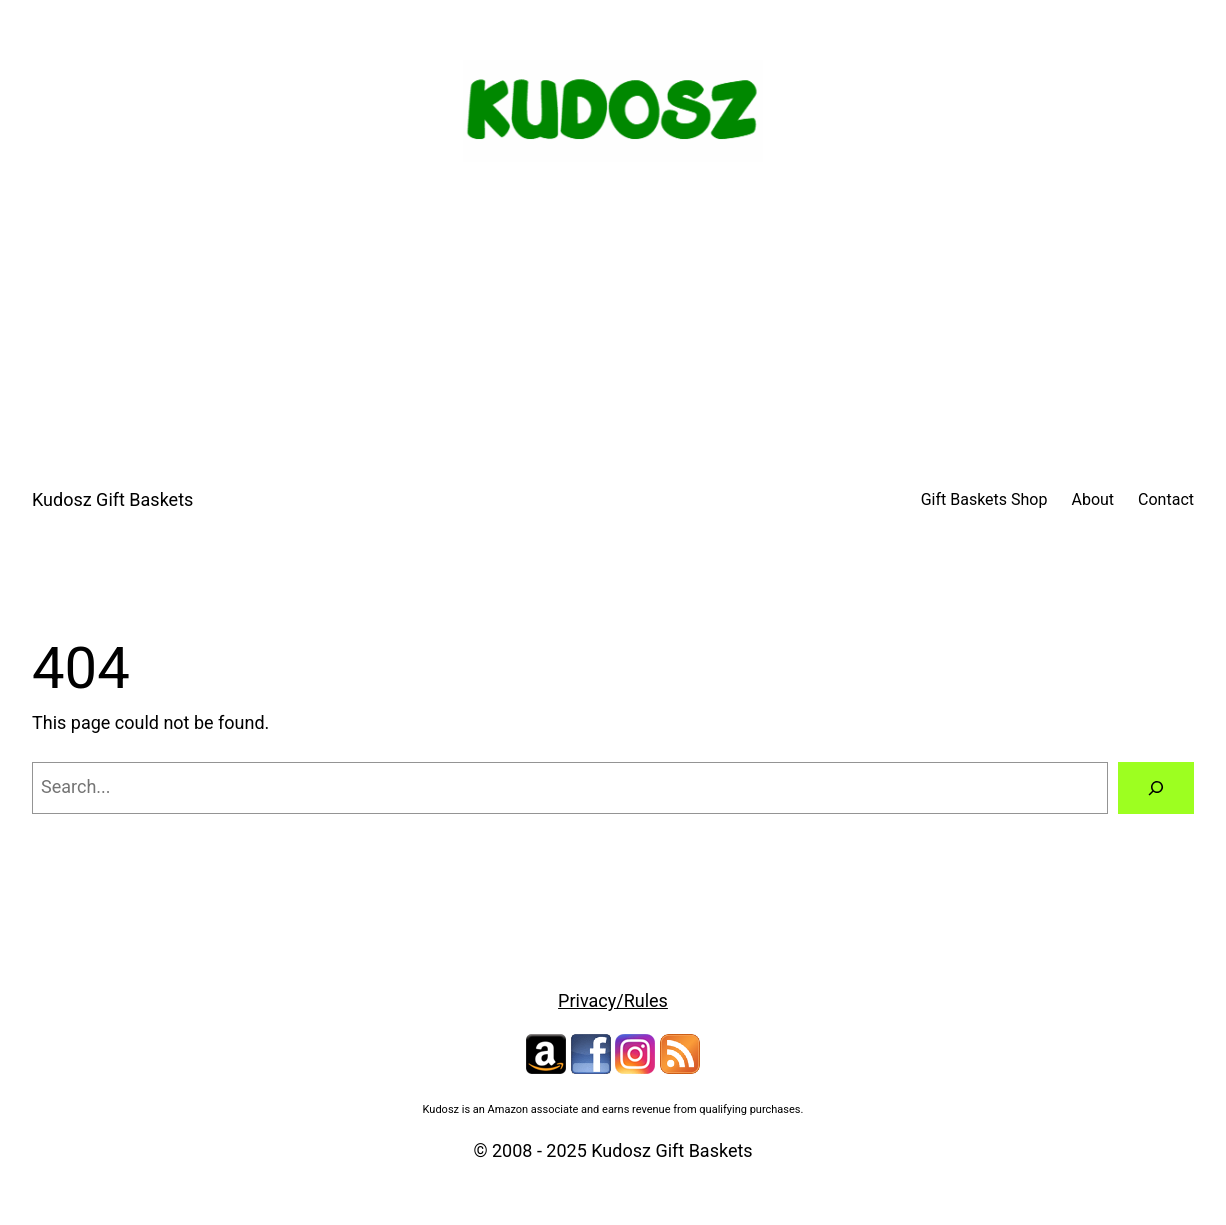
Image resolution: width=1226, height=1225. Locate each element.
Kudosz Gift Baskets (112, 499)
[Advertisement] (613, 329)
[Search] (1156, 788)
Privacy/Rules (613, 1000)
